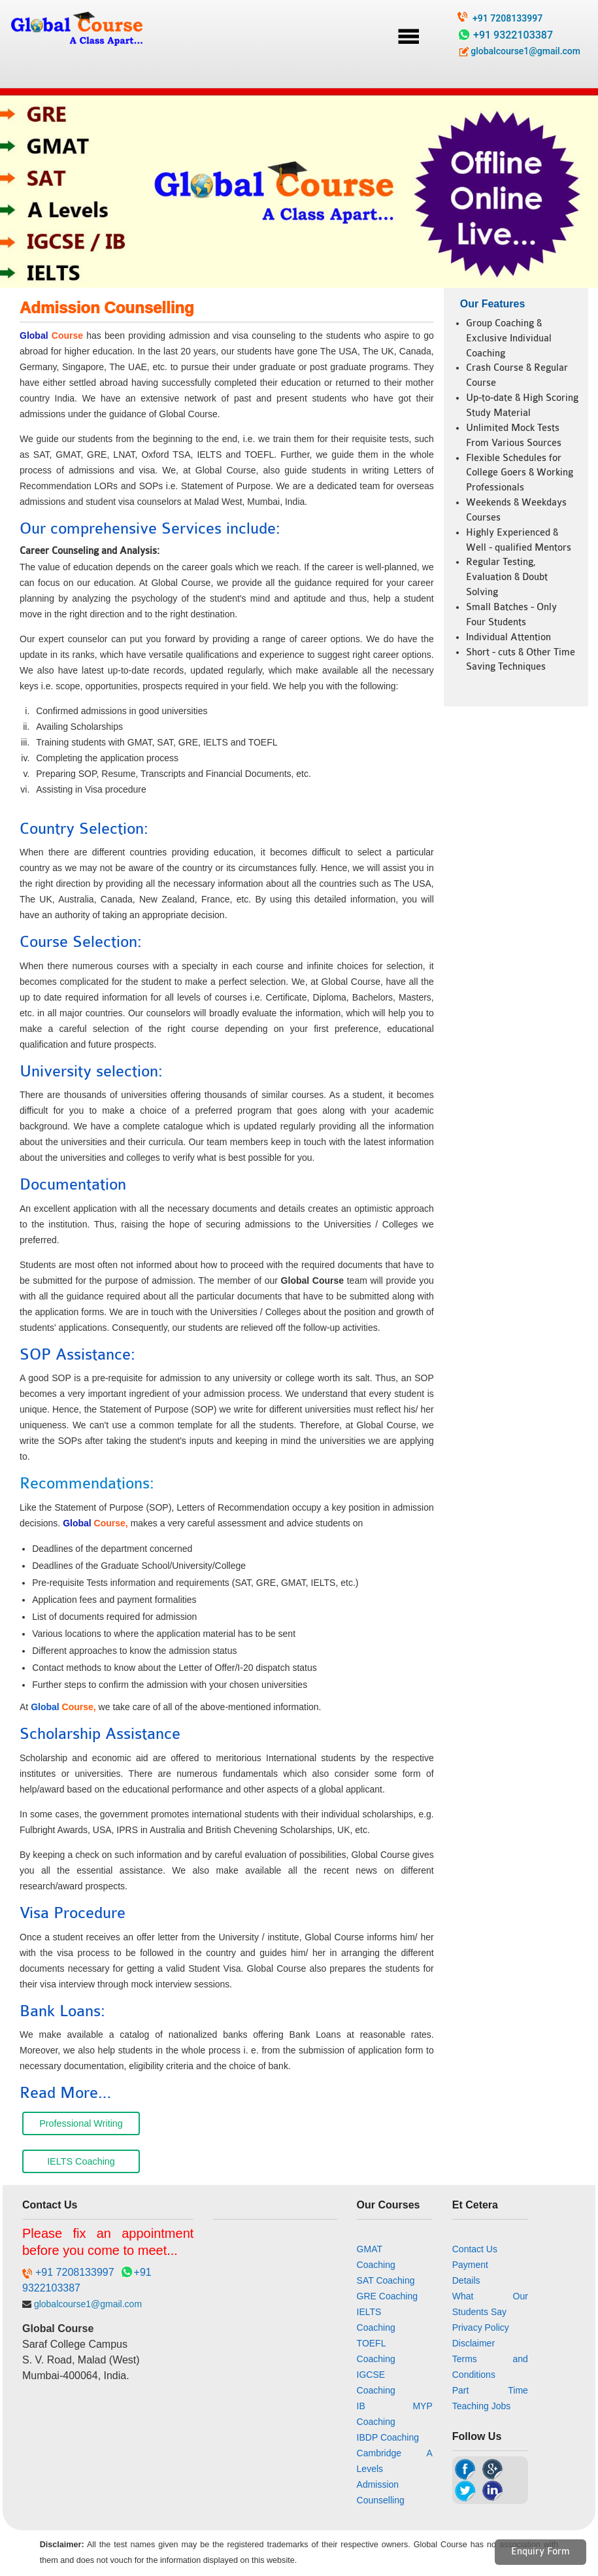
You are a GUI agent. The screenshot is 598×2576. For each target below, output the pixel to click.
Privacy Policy (480, 2327)
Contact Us (474, 2249)
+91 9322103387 (513, 35)
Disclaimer (473, 2343)
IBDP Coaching (388, 2437)
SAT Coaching (386, 2280)
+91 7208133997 (507, 18)
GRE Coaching (387, 2296)
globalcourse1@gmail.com (519, 51)
